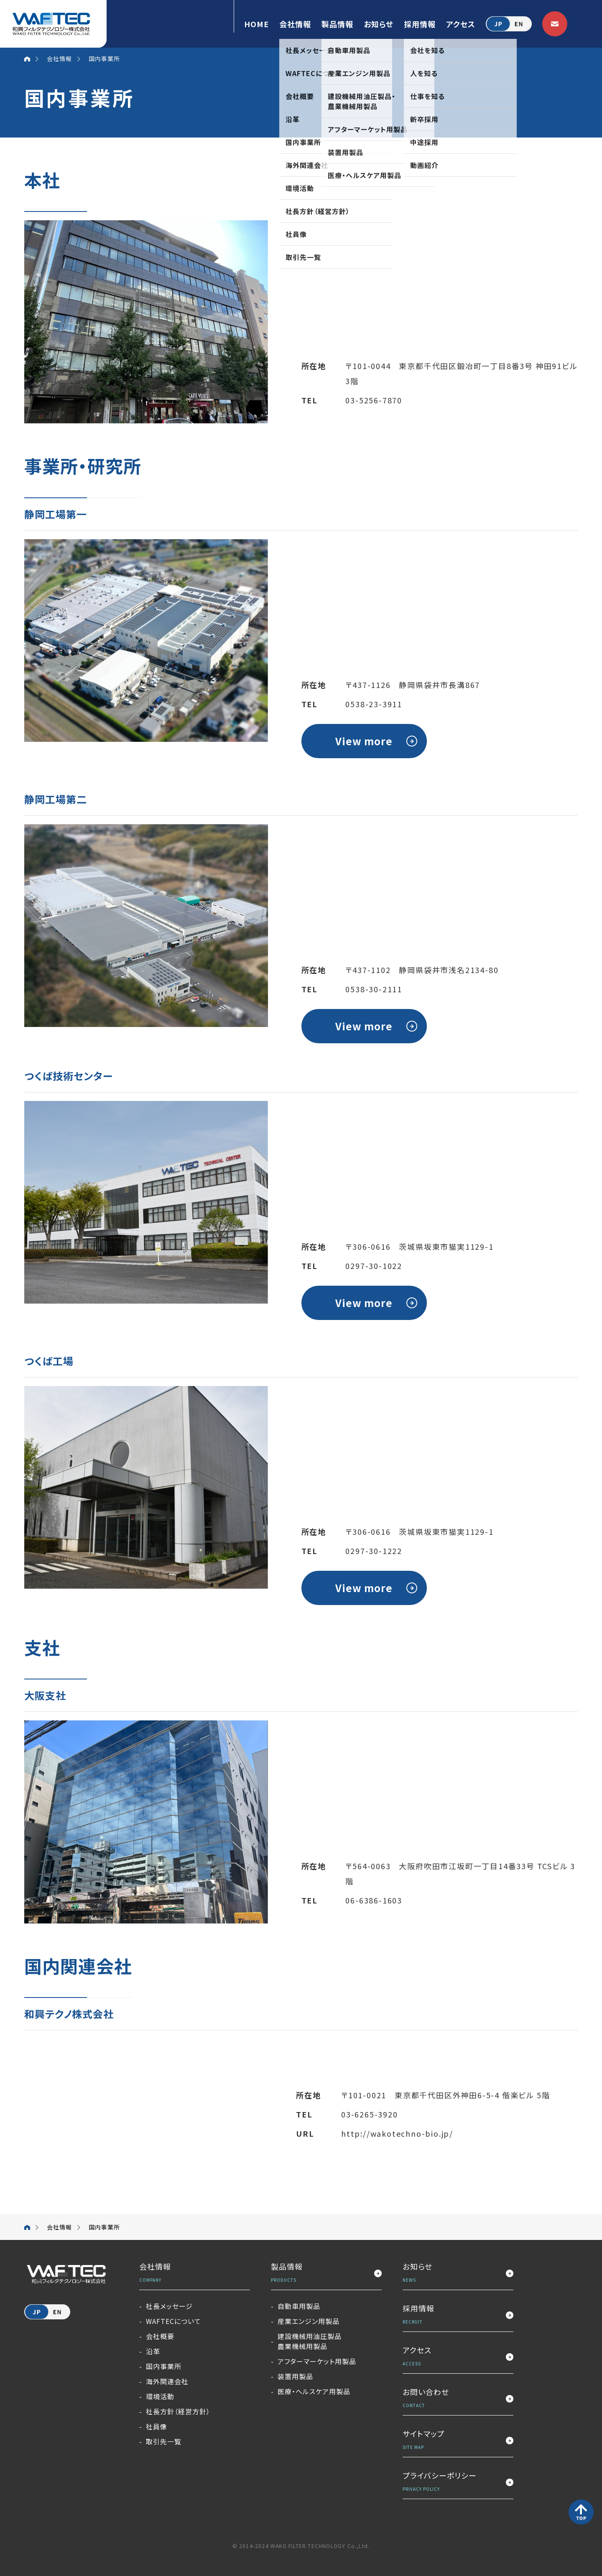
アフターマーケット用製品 (317, 2361)
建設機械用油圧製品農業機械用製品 (310, 2341)
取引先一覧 (163, 2441)
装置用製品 (295, 2376)
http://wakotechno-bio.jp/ (397, 2133)
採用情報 (420, 24)
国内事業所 (163, 2366)
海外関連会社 (167, 2381)
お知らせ (378, 24)
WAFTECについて (173, 2321)
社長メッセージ (169, 2306)
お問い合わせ (458, 2398)
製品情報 (337, 24)
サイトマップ (458, 2440)
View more (364, 741)
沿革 (153, 2351)
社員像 (156, 2426)
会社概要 (160, 2336)
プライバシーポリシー (458, 2482)
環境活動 (160, 2396)
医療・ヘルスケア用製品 (314, 2391)
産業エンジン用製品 (308, 2321)
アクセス (460, 24)
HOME (256, 24)
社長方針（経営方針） (178, 2411)
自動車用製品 (299, 2306)
